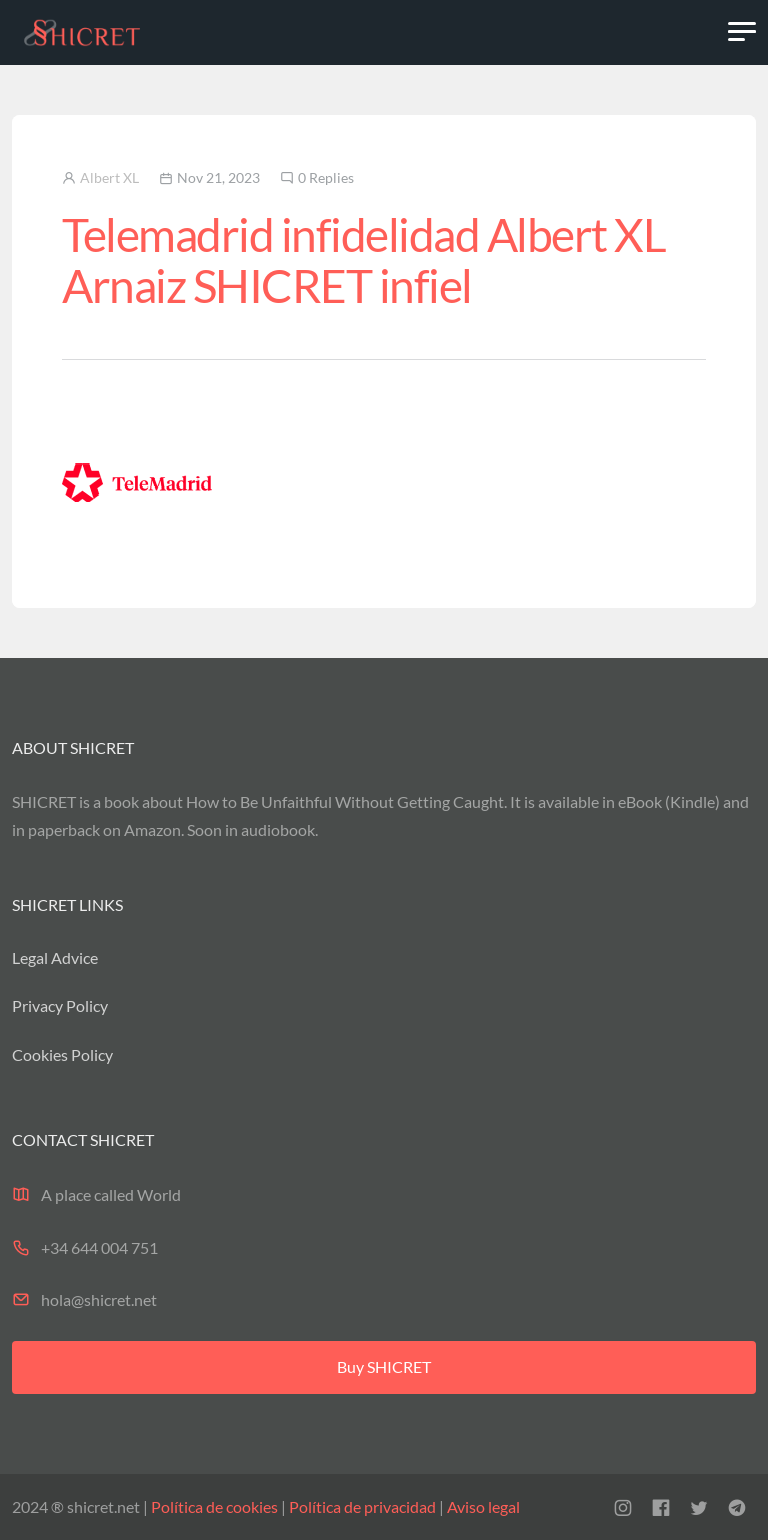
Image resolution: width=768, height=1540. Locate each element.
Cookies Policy (62, 1054)
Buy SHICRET (384, 1366)
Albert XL (109, 177)
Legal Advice (55, 957)
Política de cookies (214, 1506)
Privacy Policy (60, 1005)
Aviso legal (482, 1506)
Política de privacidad (362, 1506)
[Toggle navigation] (742, 32)
